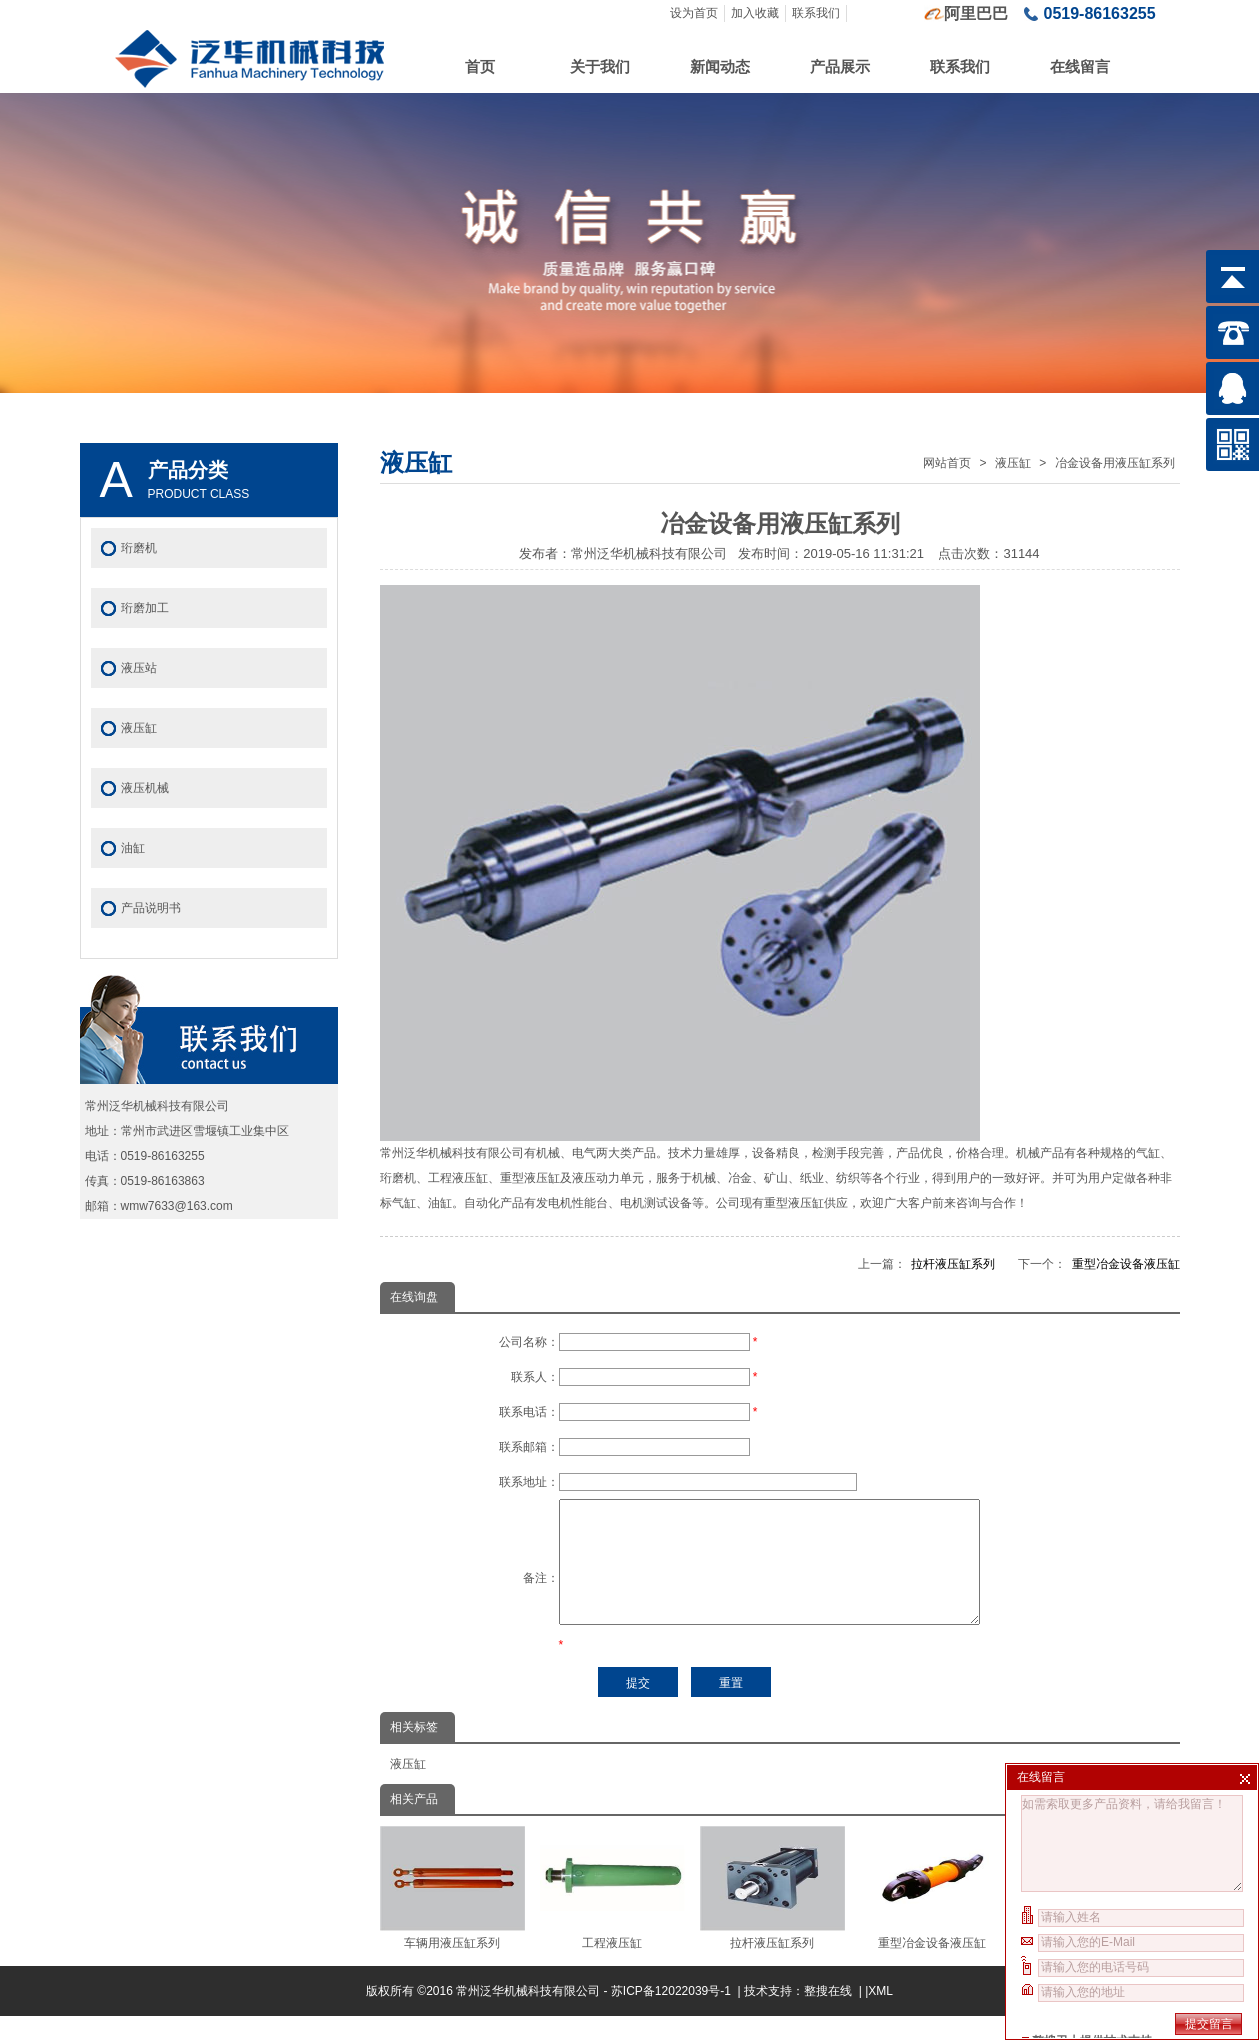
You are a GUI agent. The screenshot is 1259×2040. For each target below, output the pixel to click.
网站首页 (947, 463)
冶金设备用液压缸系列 (1115, 463)
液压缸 (1013, 463)
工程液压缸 (612, 1912)
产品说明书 (151, 908)
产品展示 (840, 66)
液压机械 (145, 788)
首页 (480, 66)
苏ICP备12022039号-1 (672, 2015)
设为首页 (694, 13)
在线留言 (1080, 66)
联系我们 (816, 13)
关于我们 (600, 66)
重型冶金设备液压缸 (1126, 1264)
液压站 (139, 668)
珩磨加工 (145, 608)
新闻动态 (720, 66)
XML (880, 2015)
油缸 (133, 848)
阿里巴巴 (976, 13)
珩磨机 (139, 548)
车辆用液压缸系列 (452, 1912)
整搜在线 (828, 2015)
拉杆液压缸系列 (953, 1264)
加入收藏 (755, 13)
